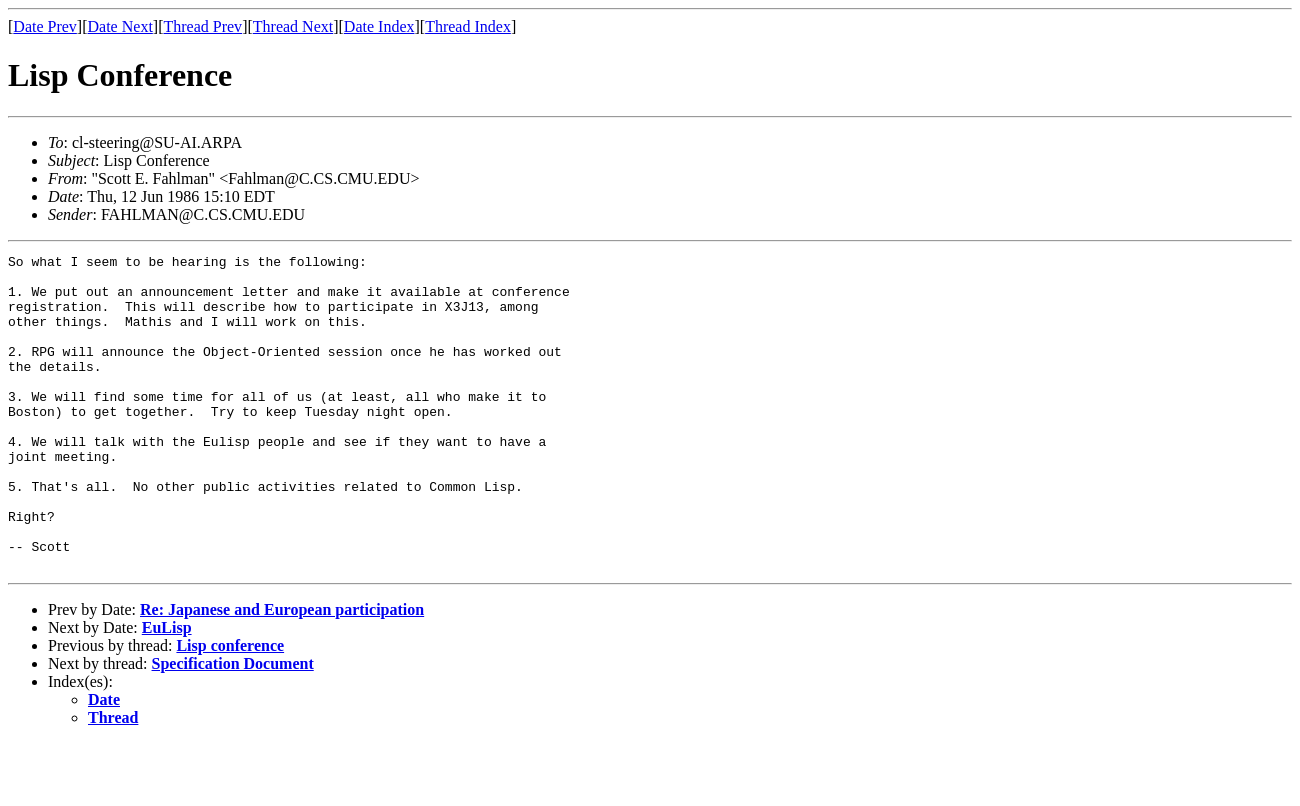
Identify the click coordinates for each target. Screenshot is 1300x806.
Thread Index (468, 26)
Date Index (379, 26)
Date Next (120, 26)
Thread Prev (202, 26)
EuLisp (167, 690)
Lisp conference (230, 708)
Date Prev (45, 26)
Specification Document (233, 726)
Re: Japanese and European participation (282, 672)
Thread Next (293, 26)
